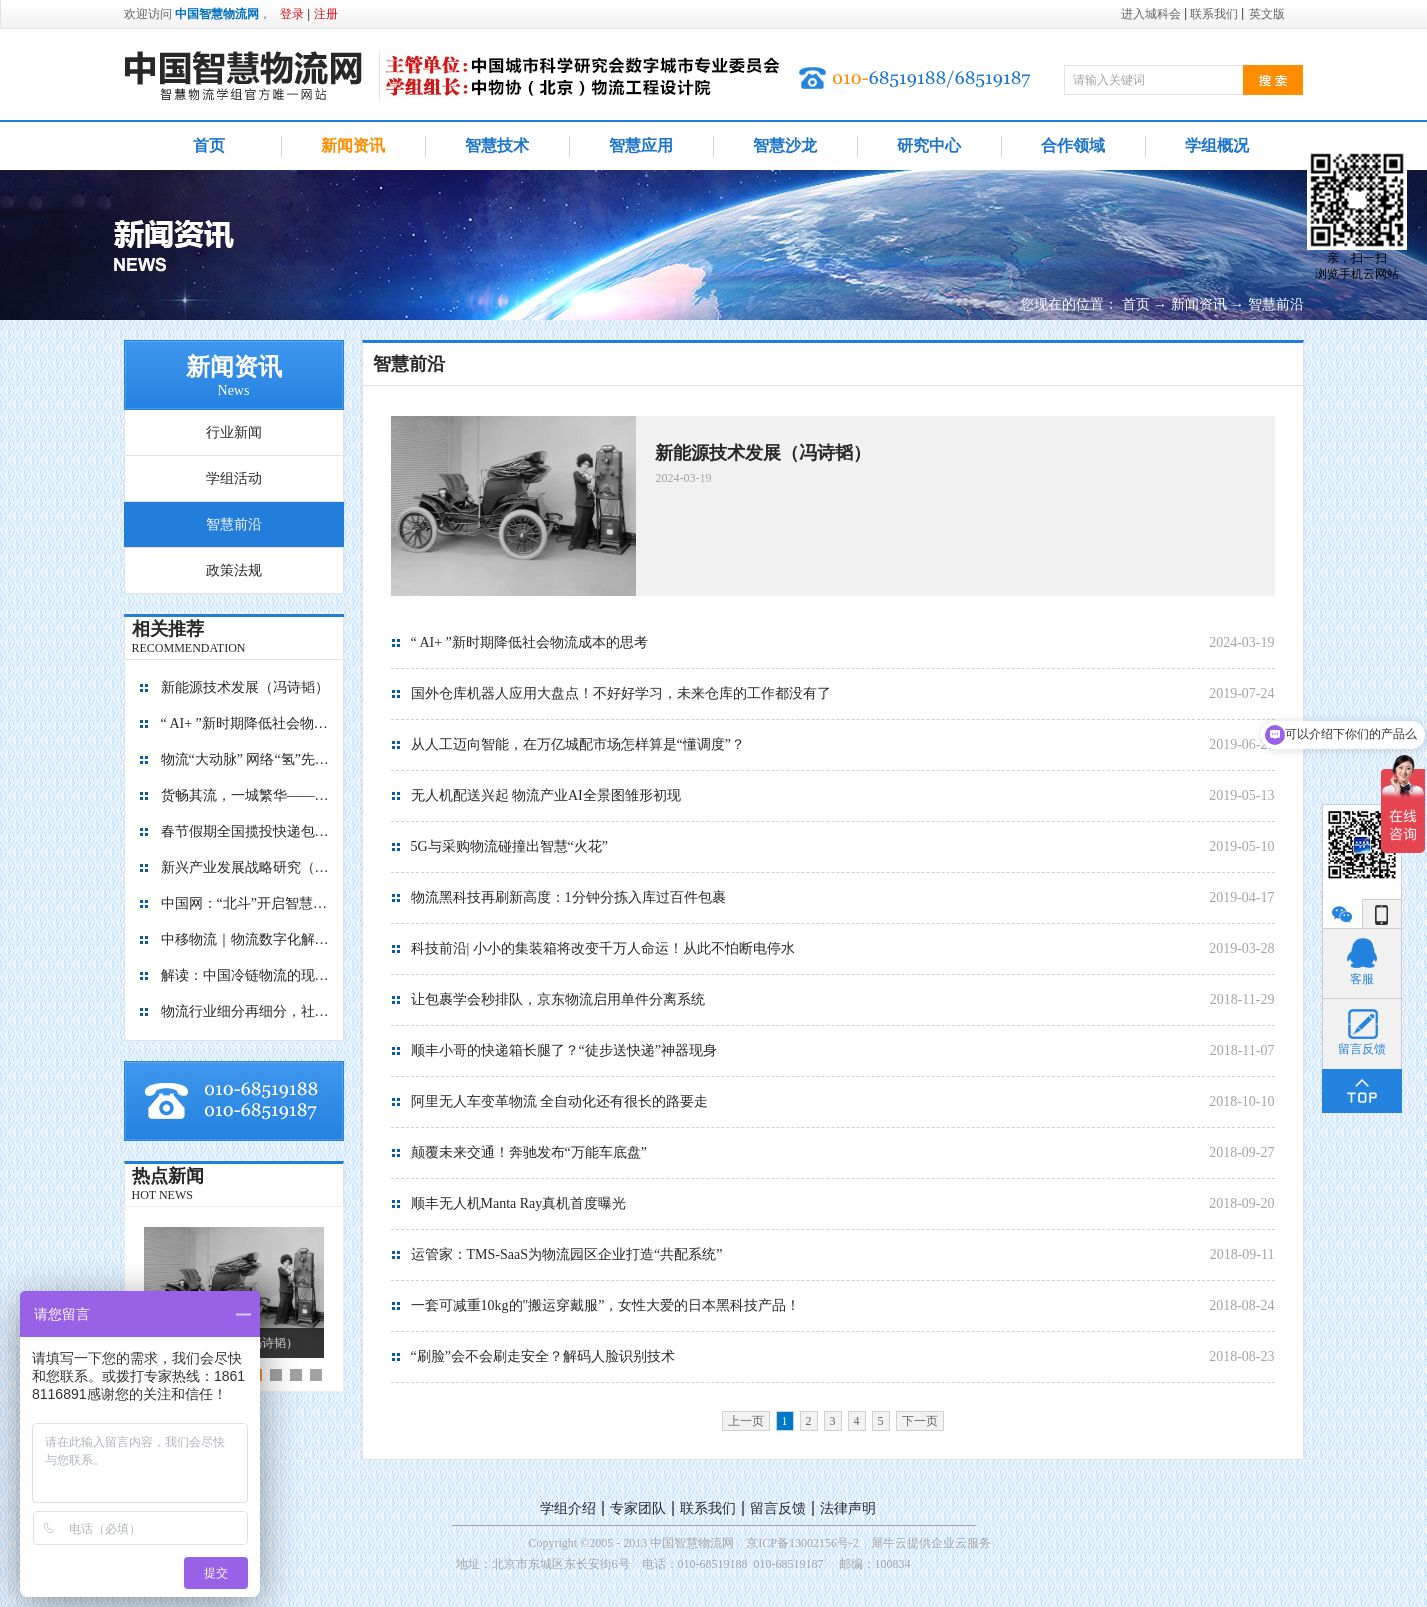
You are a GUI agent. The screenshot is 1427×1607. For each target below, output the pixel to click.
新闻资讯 (1199, 304)
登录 (292, 14)
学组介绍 (568, 1508)
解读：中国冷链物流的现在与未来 (246, 975)
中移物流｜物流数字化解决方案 (246, 939)
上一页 (746, 1421)
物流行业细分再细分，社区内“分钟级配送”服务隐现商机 (246, 1011)
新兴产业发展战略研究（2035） (246, 867)
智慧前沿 (1276, 304)
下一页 (920, 1421)
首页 (209, 145)
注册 (326, 14)
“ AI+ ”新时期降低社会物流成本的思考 (246, 723)
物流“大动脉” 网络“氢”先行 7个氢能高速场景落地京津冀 (246, 759)
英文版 (1267, 14)
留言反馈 (778, 1508)
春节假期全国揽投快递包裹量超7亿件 (246, 831)
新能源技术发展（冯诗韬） (245, 687)
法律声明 (848, 1508)
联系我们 (708, 1508)
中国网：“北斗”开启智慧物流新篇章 (246, 903)
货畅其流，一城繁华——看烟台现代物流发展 (246, 795)
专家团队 (638, 1508)
